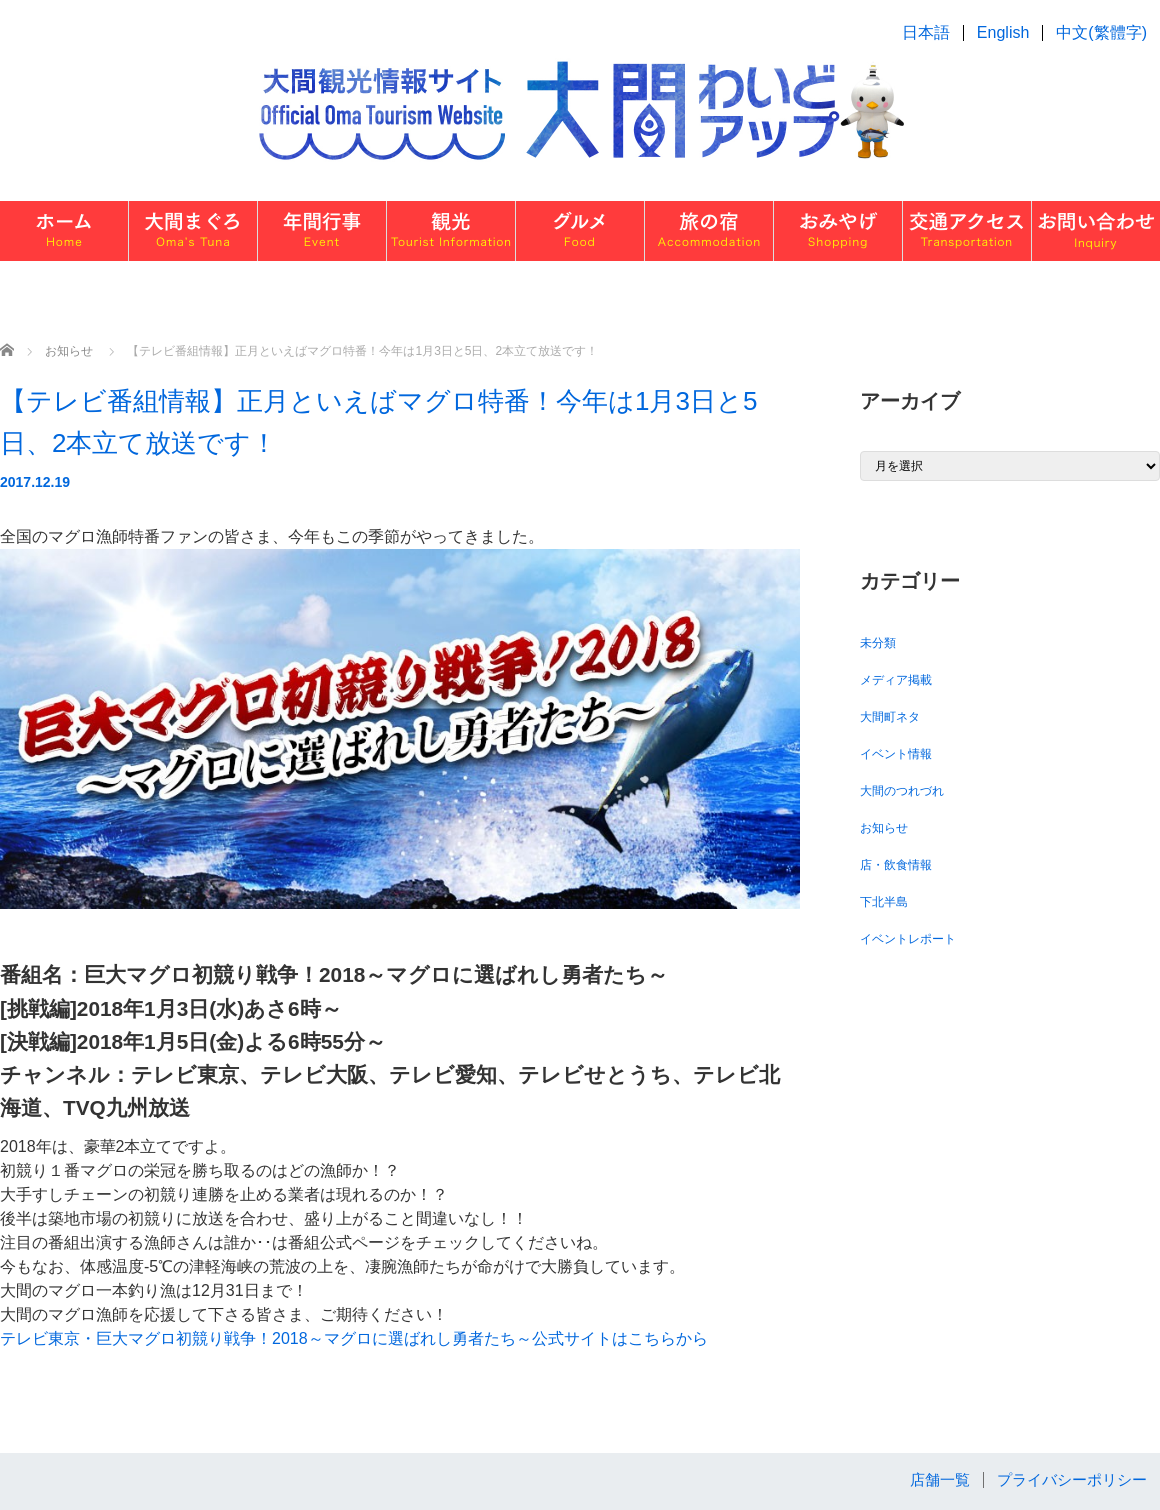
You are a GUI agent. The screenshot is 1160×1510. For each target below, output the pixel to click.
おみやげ (838, 231)
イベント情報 (896, 754)
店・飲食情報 (896, 865)
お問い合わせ (1096, 231)
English (1003, 32)
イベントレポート (908, 939)
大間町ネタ (890, 717)
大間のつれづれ (902, 791)
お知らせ (884, 828)
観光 (451, 231)
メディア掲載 (896, 680)
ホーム (64, 231)
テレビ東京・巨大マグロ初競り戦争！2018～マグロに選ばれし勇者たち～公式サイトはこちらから (354, 1338)
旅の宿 (709, 231)
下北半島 (884, 902)
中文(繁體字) (1101, 32)
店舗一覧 (940, 1479)
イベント (322, 231)
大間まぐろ (193, 231)
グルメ (580, 231)
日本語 (926, 32)
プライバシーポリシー (1072, 1479)
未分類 (878, 643)
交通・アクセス (967, 231)
